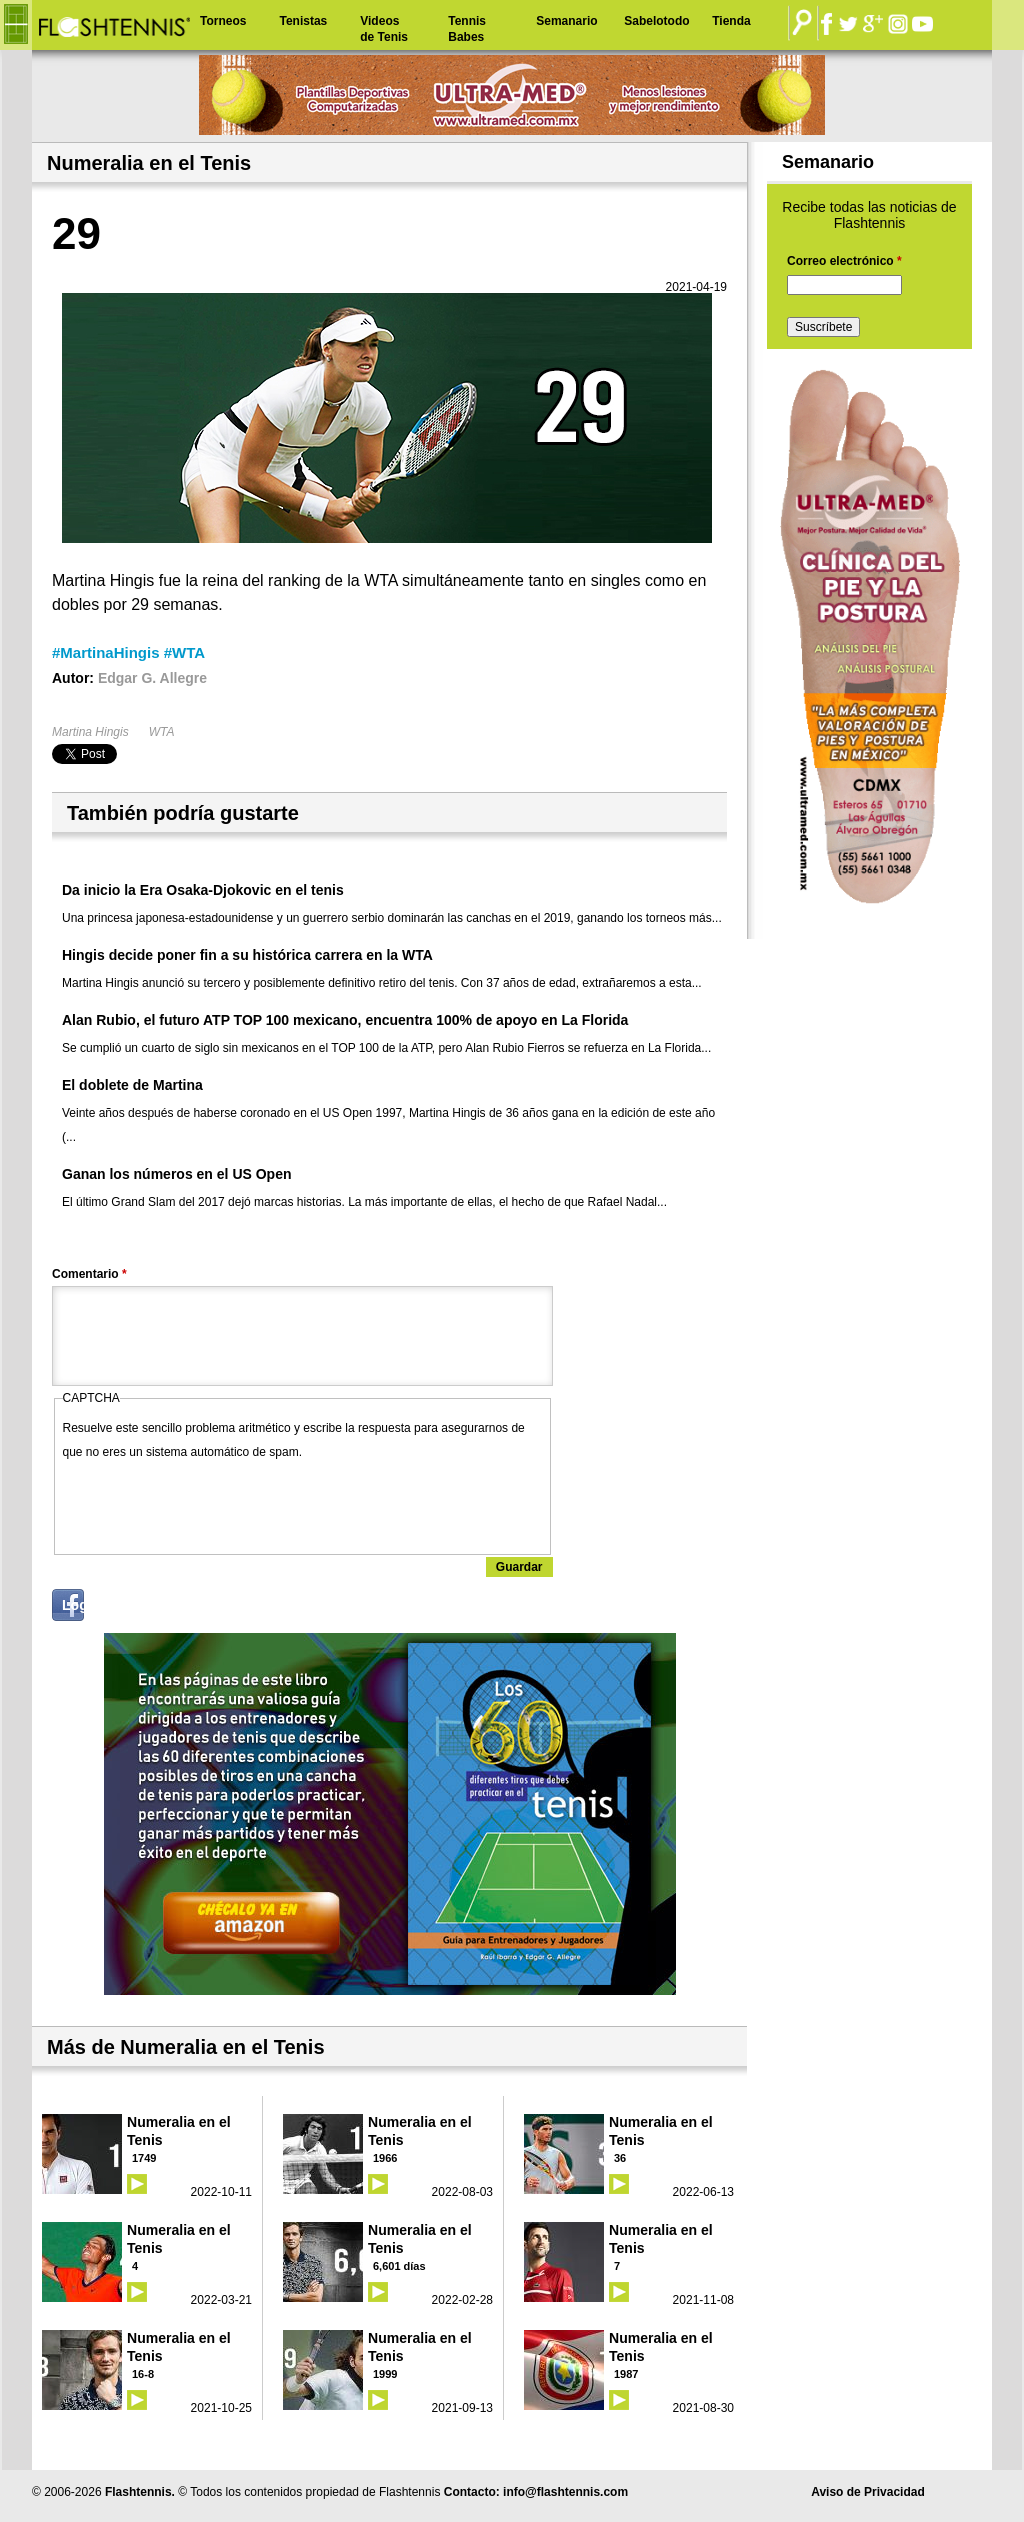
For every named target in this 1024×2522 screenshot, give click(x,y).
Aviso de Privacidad (868, 2492)
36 (620, 2158)
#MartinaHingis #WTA (128, 652)
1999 (385, 2374)
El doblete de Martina (132, 1085)
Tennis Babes (467, 29)
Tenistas (303, 21)
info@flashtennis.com (565, 2492)
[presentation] (215, 1503)
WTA (162, 732)
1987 (626, 2374)
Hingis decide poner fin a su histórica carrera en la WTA (247, 955)
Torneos (223, 21)
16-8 (143, 2374)
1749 (144, 2158)
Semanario (566, 21)
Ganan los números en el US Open (177, 1174)
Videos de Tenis (384, 29)
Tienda (731, 21)
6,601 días (399, 2266)
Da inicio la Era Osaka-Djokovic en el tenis (203, 890)
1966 (385, 2158)
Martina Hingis (90, 732)
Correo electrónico (844, 261)
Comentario (89, 1274)
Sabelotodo (656, 21)
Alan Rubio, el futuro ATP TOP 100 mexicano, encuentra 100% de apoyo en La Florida (345, 1020)
